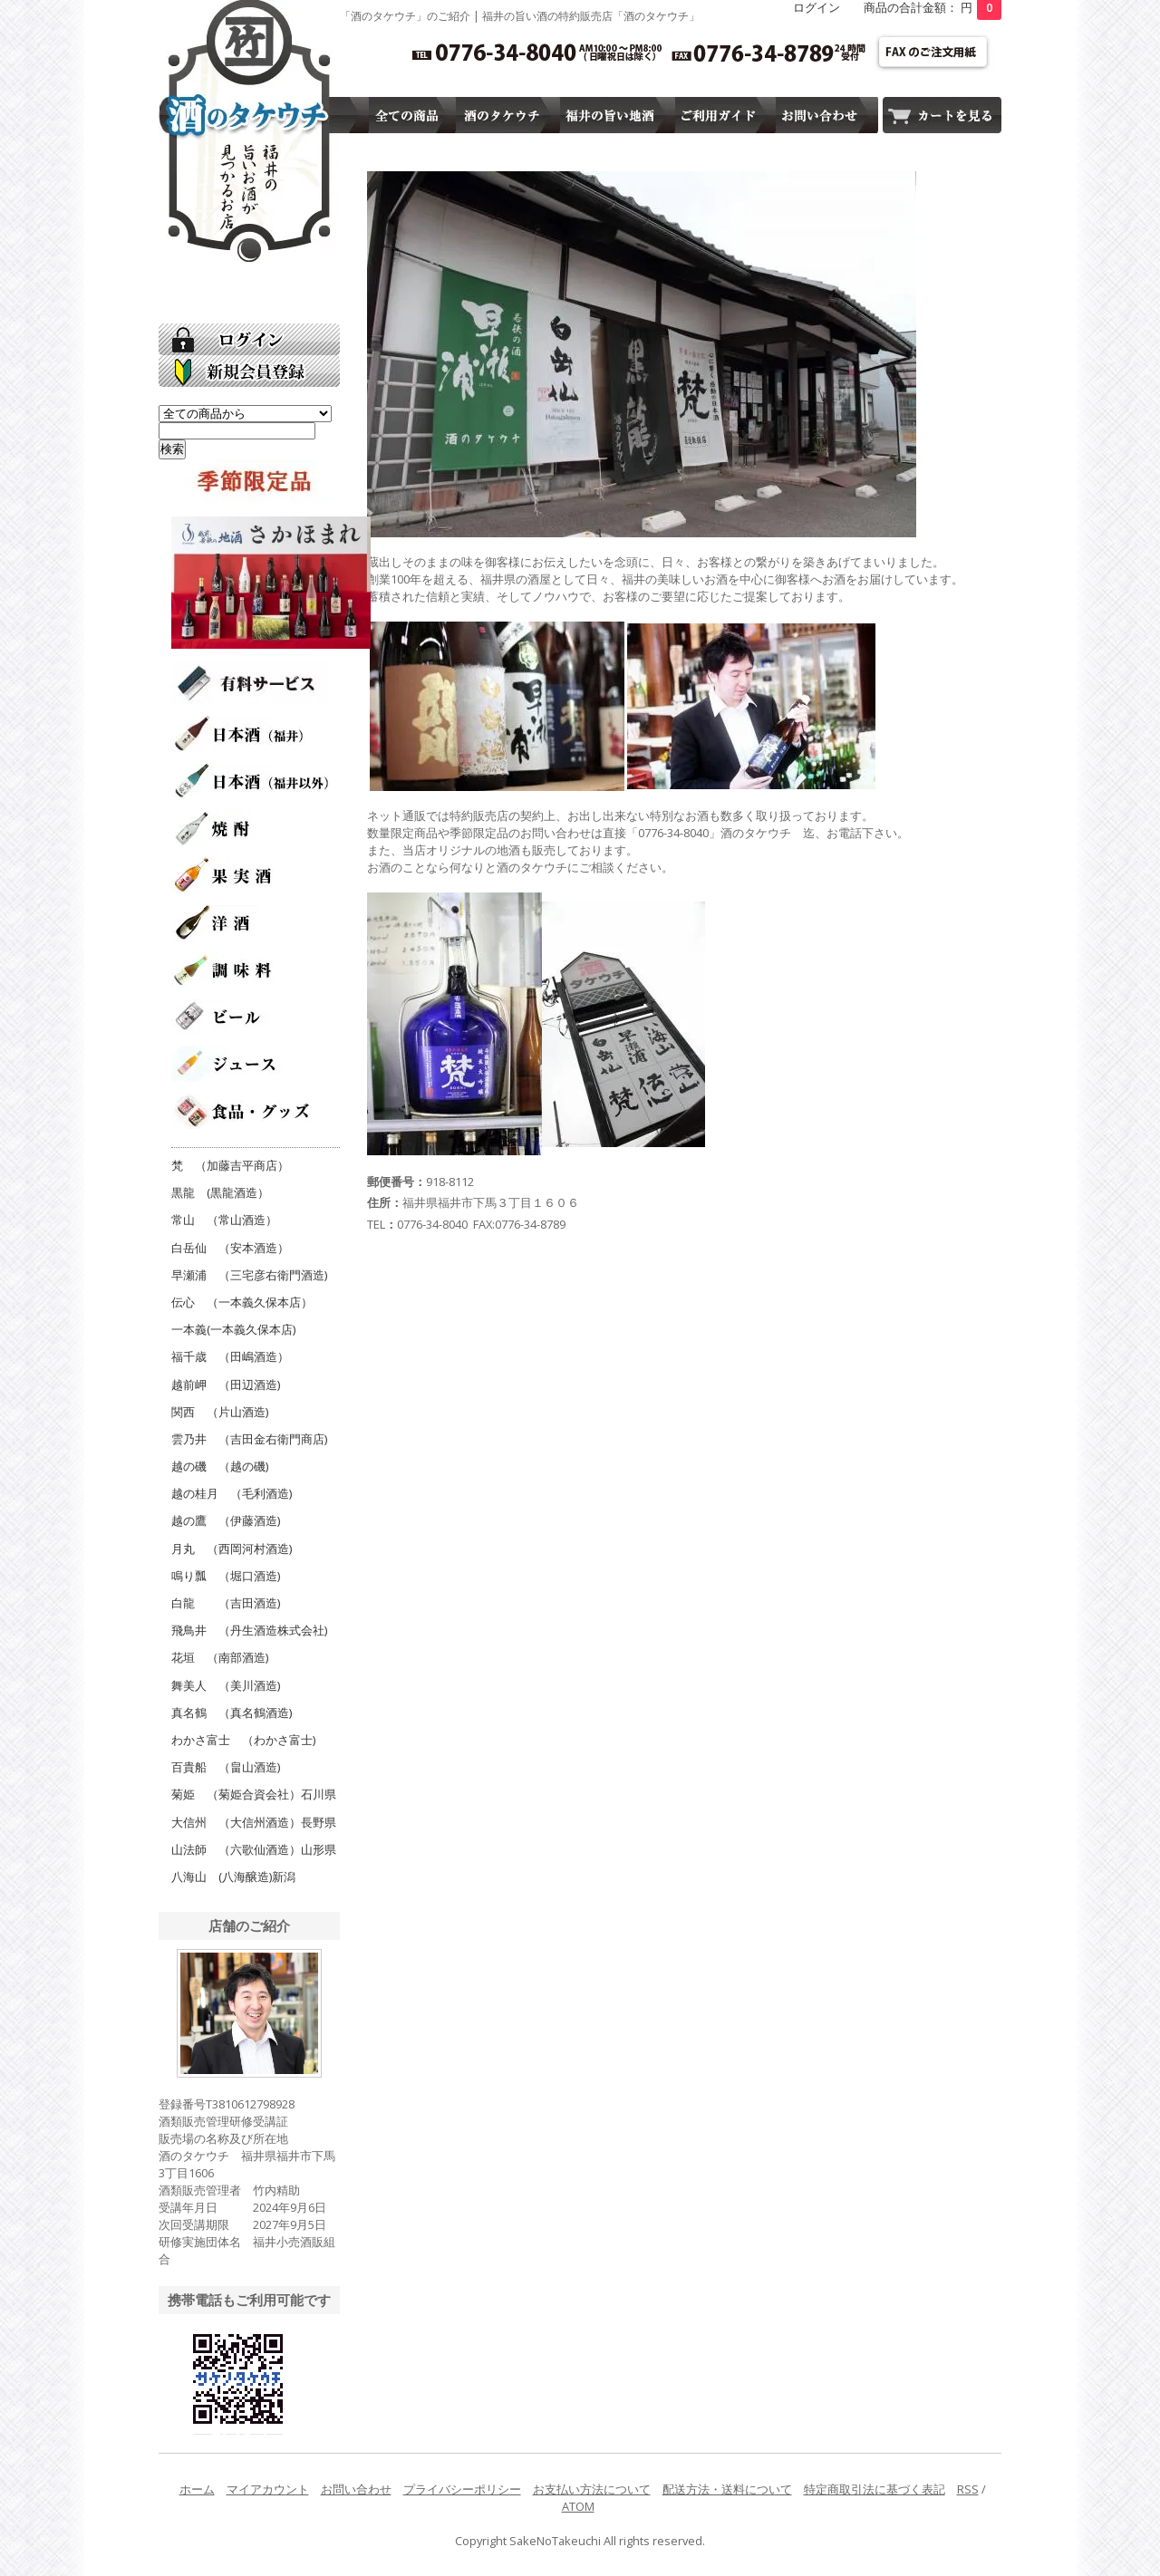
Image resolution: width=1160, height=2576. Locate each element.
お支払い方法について (592, 2489)
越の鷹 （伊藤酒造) (225, 1520)
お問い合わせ (356, 2489)
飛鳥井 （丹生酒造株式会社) (249, 1630)
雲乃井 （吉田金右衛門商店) (249, 1439)
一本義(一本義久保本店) (233, 1329)
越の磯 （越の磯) (219, 1466)
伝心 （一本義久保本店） (242, 1302)
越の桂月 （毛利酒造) (231, 1493)
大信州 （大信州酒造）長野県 (253, 1822)
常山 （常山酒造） (224, 1219)
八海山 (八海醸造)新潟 (233, 1876)
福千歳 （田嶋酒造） (230, 1356)
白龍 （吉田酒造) (225, 1603)
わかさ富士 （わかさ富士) (243, 1740)
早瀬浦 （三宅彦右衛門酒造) (249, 1275)
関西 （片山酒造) (219, 1412)
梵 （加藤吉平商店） (230, 1165)
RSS (968, 2489)
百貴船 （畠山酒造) (225, 1767)
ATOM (578, 2506)
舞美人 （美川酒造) (225, 1685)
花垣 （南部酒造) (219, 1657)
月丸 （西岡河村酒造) (231, 1548)
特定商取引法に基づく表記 (874, 2489)
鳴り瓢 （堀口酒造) (225, 1576)
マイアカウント (268, 2489)
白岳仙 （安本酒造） (230, 1248)
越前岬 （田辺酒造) (225, 1384)
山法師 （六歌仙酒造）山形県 (253, 1849)
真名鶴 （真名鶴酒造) (231, 1712)
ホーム (197, 2489)
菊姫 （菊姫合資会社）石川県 (253, 1794)
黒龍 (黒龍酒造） (220, 1192)
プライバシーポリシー (462, 2489)
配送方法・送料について (727, 2489)
